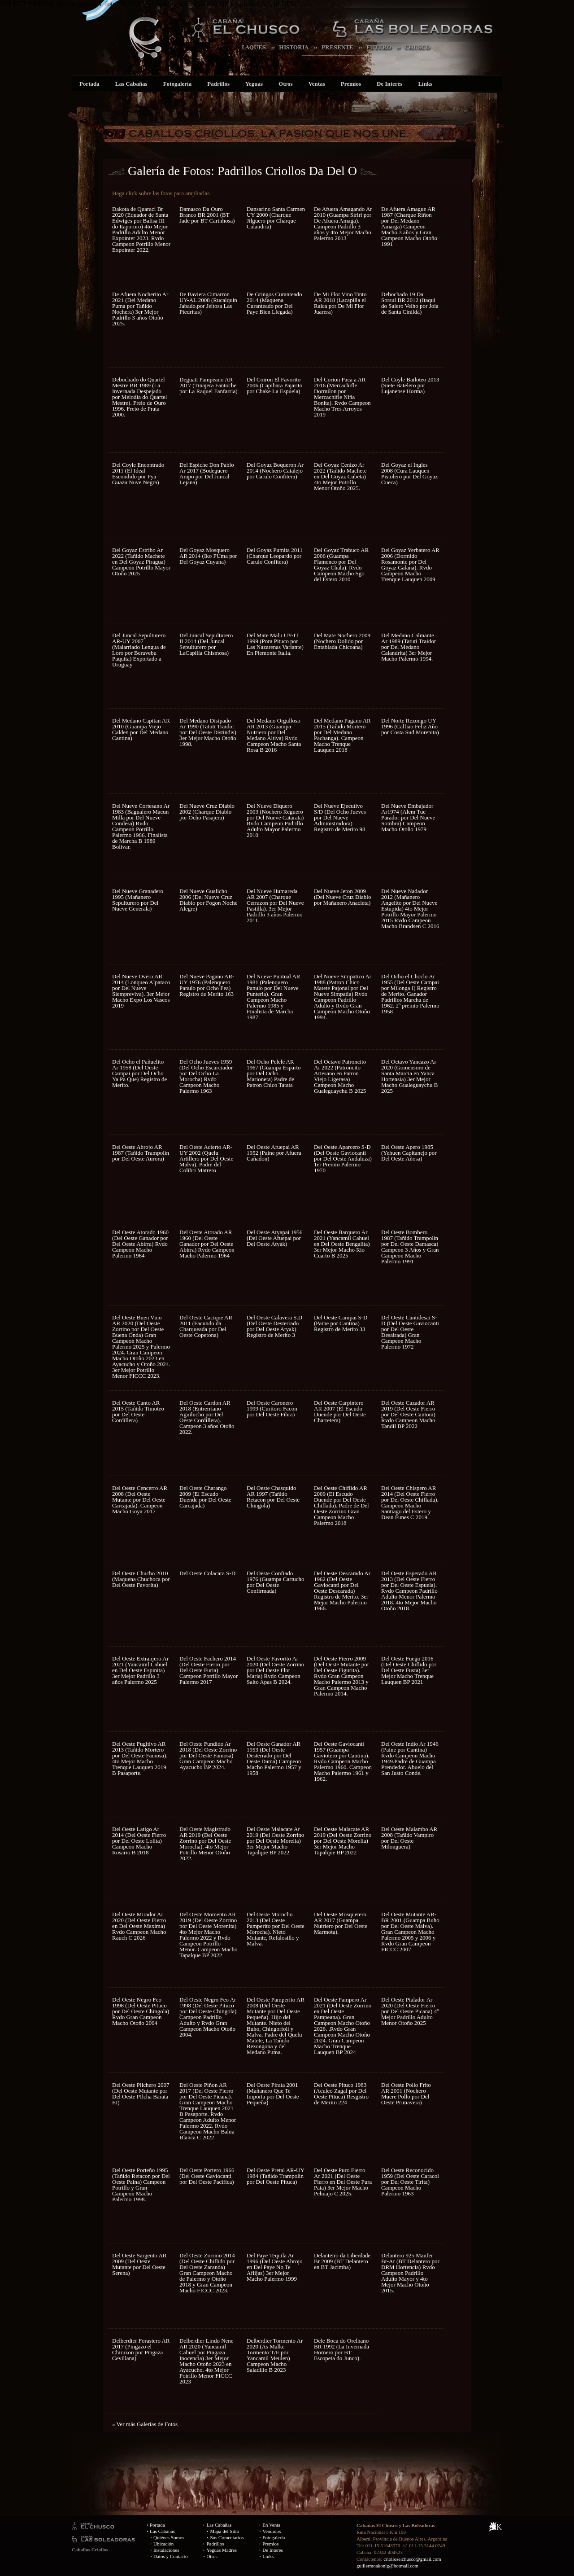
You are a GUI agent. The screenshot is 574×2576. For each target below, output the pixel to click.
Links (425, 83)
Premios (351, 83)
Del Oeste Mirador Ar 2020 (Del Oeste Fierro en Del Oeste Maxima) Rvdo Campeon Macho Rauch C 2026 (139, 1926)
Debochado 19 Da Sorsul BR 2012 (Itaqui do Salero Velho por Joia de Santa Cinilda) (410, 303)
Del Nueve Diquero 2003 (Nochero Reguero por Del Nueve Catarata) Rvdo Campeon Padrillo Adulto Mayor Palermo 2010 (275, 820)
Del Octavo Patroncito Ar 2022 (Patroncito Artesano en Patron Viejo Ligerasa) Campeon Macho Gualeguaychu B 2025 (340, 1076)
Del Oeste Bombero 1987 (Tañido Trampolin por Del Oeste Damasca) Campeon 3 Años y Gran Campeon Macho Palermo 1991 (410, 1247)
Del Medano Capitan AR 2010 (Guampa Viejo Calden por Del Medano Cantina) (141, 729)
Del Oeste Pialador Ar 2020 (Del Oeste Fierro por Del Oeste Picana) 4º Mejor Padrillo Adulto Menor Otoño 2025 (410, 2011)
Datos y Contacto (170, 2556)
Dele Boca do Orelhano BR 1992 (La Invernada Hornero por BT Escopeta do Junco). (341, 2349)
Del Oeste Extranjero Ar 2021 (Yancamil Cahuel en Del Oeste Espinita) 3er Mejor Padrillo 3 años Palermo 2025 (140, 1670)
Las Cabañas (131, 83)
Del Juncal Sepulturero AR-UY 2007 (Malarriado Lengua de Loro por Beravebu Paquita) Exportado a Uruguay (139, 650)
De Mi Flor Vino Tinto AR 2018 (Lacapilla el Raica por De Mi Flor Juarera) (340, 303)
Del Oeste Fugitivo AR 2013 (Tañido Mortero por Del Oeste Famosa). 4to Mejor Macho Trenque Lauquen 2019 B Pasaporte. (139, 1758)
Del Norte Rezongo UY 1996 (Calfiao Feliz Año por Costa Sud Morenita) (410, 726)
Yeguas (254, 83)
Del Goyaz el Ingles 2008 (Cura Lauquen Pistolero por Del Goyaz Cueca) (409, 473)
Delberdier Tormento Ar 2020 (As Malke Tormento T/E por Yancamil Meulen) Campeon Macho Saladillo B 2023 (275, 2355)
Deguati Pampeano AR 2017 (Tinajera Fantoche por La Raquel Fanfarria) (208, 385)
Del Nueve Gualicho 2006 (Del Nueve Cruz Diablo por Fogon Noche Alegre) (208, 900)
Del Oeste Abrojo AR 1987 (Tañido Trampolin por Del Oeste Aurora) (140, 1152)
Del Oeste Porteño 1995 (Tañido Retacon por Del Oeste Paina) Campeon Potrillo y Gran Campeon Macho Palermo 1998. (141, 2185)
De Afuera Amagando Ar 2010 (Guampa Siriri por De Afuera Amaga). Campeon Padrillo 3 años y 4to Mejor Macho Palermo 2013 (343, 223)
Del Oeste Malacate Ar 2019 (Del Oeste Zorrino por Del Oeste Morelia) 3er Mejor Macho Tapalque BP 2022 (275, 1841)
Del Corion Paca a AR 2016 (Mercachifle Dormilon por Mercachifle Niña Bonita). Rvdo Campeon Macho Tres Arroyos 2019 (342, 397)
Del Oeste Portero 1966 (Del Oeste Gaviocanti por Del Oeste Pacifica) (206, 2176)
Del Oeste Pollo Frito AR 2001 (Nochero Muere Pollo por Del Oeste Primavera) (406, 2093)
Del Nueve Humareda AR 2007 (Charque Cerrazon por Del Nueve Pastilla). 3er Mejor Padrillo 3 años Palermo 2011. (275, 906)
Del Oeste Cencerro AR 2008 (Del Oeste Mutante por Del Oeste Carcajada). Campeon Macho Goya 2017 (139, 1500)
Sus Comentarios (227, 2537)
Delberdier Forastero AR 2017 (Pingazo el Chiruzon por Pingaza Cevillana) (141, 2349)
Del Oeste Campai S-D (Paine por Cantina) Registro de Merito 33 (341, 1323)
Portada (89, 83)
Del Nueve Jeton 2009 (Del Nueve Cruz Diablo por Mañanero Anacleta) (342, 897)
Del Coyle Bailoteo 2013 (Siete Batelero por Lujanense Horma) (410, 385)
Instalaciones (166, 2550)
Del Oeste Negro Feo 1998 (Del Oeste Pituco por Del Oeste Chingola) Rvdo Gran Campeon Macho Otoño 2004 (140, 2011)
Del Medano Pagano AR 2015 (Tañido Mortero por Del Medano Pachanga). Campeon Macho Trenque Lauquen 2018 (342, 735)
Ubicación (163, 2543)
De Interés (389, 83)
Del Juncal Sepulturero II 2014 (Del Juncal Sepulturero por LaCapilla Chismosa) (206, 644)
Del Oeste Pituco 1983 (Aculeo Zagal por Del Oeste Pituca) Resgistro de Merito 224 (341, 2093)
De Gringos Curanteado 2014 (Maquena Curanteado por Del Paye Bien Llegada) (274, 303)
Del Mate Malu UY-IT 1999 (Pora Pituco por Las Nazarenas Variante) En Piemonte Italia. (275, 644)
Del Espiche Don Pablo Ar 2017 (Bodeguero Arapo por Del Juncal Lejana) (206, 473)
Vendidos (271, 2531)
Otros (285, 83)
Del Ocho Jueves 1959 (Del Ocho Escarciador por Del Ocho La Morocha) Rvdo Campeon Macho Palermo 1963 (206, 1076)
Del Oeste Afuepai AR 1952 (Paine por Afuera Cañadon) (274, 1152)
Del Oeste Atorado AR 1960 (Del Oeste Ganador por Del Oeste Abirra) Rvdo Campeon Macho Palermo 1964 (207, 1244)
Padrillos (218, 83)
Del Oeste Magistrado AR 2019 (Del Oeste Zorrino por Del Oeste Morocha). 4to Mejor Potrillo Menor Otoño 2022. (205, 1844)
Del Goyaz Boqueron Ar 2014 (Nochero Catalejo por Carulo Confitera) (275, 470)
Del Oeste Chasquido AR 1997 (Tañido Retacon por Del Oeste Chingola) (273, 1497)
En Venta (271, 2525)
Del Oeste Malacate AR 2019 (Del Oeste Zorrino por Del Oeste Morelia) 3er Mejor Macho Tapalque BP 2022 (342, 1841)
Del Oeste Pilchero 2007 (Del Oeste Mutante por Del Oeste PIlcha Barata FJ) (140, 2093)
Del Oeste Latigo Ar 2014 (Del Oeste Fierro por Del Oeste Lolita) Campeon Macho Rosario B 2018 (139, 1841)
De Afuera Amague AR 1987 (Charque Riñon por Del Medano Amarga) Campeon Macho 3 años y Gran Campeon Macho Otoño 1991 (409, 226)
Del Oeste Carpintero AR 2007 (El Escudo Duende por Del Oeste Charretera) (340, 1411)
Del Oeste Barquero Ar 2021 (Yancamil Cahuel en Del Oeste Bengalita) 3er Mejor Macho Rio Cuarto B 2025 (342, 1244)
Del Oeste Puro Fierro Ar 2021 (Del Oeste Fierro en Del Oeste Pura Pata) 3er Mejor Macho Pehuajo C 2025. (343, 2182)
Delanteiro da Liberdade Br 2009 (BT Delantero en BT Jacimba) (342, 2261)
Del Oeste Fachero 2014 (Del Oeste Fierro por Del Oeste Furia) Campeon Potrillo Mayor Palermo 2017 (208, 1670)
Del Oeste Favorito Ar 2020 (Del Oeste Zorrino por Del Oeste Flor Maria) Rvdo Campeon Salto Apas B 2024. (275, 1670)
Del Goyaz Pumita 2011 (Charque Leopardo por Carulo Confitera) (275, 556)
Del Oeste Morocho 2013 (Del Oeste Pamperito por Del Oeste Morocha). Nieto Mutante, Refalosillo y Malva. (275, 1929)
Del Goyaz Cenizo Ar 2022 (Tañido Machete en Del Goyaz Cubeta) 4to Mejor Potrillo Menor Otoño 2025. (340, 476)
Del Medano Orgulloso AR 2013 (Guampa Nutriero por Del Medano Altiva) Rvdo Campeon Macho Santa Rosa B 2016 (274, 735)
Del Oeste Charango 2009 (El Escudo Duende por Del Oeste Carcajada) (205, 1497)
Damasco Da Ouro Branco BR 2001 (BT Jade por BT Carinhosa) (207, 215)
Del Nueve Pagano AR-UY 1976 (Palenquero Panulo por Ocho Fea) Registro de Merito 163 (206, 985)
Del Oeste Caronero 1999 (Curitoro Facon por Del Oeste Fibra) (272, 1408)
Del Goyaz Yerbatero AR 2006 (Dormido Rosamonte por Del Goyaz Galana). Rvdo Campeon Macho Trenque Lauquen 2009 (410, 565)
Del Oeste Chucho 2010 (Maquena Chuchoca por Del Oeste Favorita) (141, 1579)
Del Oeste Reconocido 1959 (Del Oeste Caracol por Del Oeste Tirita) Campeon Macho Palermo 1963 (410, 2182)
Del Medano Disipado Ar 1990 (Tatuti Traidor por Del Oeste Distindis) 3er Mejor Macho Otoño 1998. (207, 732)
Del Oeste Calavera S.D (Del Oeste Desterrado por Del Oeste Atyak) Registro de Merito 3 (274, 1326)
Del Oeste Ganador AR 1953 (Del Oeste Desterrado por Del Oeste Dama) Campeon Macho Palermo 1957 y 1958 (274, 1758)
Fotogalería (177, 83)
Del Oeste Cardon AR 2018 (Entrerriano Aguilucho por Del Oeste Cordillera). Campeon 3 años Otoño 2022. (206, 1417)
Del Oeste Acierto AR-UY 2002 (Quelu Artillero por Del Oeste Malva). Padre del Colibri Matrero (206, 1158)
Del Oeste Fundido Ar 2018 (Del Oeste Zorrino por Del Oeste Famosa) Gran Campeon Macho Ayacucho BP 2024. (208, 1755)
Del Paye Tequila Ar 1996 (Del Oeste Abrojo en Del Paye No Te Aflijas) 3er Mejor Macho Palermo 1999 (275, 2267)
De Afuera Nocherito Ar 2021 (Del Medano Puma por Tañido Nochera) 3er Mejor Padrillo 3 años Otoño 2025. (140, 309)
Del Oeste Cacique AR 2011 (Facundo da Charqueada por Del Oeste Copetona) (205, 1326)
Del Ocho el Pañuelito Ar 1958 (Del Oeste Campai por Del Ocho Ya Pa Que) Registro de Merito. (139, 1073)
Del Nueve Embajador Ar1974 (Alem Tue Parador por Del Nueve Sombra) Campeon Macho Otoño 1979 (408, 817)
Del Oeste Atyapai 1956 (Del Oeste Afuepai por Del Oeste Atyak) (275, 1238)
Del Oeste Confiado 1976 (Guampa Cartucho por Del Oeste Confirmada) (275, 1582)
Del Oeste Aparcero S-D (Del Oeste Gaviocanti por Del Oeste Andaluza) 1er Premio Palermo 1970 (343, 1158)
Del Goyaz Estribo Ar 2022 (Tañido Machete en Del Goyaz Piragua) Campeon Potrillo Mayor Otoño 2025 (141, 562)
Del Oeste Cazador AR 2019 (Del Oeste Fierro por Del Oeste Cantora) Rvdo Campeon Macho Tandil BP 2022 (408, 1414)
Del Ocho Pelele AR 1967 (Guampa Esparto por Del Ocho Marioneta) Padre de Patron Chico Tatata (274, 1073)
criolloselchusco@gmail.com (412, 2559)
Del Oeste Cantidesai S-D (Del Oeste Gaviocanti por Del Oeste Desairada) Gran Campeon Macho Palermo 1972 (410, 1332)
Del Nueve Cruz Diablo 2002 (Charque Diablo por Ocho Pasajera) (207, 811)
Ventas (317, 83)
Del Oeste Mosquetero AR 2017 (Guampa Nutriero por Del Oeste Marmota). (341, 1923)
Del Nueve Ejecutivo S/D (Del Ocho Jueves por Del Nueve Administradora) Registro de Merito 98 (340, 817)
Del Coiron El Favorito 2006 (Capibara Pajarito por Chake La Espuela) (274, 385)
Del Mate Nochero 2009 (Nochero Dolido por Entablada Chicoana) (342, 641)
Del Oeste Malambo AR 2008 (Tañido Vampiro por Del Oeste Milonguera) (409, 1838)
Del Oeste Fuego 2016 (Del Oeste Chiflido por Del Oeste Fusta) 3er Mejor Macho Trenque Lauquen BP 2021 (408, 1670)
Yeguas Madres (221, 2550)
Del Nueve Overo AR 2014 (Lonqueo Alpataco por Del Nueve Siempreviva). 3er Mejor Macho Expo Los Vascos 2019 (141, 991)
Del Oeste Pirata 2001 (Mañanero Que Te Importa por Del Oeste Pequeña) (273, 2093)
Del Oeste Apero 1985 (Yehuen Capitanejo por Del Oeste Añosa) (409, 1152)
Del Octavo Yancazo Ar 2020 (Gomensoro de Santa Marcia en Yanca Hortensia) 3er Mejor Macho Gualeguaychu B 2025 (409, 1076)
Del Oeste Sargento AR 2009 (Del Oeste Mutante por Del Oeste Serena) (139, 2264)
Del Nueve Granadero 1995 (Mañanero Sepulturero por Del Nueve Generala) (137, 900)
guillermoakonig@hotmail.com (387, 2565)
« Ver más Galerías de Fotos (145, 2424)
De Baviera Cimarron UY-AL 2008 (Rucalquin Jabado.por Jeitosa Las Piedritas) (208, 303)
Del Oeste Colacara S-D (207, 1573)
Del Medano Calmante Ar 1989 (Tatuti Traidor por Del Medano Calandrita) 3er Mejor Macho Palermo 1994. (408, 647)
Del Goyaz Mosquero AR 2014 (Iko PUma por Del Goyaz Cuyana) (208, 556)
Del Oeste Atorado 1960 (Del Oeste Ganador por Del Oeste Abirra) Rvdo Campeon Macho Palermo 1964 (140, 1244)
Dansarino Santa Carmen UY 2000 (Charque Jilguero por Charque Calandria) (276, 218)
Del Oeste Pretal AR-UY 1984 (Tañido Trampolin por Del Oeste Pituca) (275, 2176)
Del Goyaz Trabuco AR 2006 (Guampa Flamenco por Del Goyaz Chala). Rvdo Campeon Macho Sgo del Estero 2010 (341, 565)
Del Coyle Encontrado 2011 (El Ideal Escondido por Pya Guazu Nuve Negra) (138, 473)
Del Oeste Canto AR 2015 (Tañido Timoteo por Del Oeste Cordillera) (138, 1411)
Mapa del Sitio (224, 2531)
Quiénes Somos (168, 2537)
